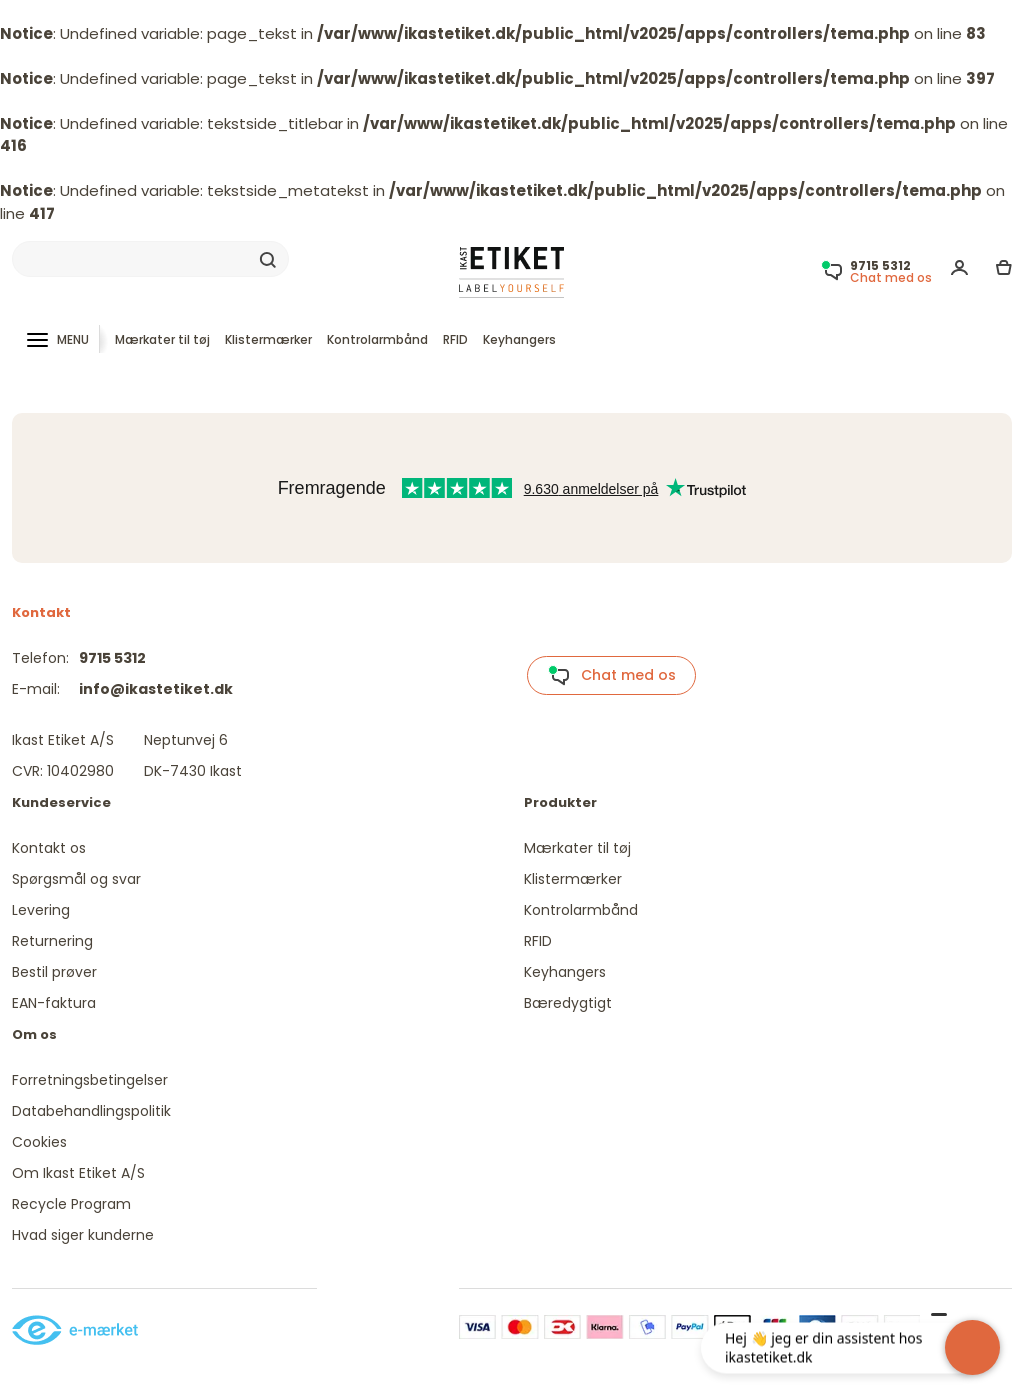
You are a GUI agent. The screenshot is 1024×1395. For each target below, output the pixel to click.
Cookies (39, 1142)
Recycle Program (71, 1204)
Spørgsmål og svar (76, 879)
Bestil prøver (54, 972)
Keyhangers (519, 339)
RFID (455, 339)
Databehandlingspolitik (91, 1111)
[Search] (150, 259)
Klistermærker (268, 339)
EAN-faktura (54, 1003)
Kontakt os (49, 848)
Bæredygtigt (568, 1003)
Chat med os (612, 676)
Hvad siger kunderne (83, 1235)
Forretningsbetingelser (90, 1080)
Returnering (52, 941)
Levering (41, 910)
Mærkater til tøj (162, 339)
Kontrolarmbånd (377, 339)
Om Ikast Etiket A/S (78, 1173)
